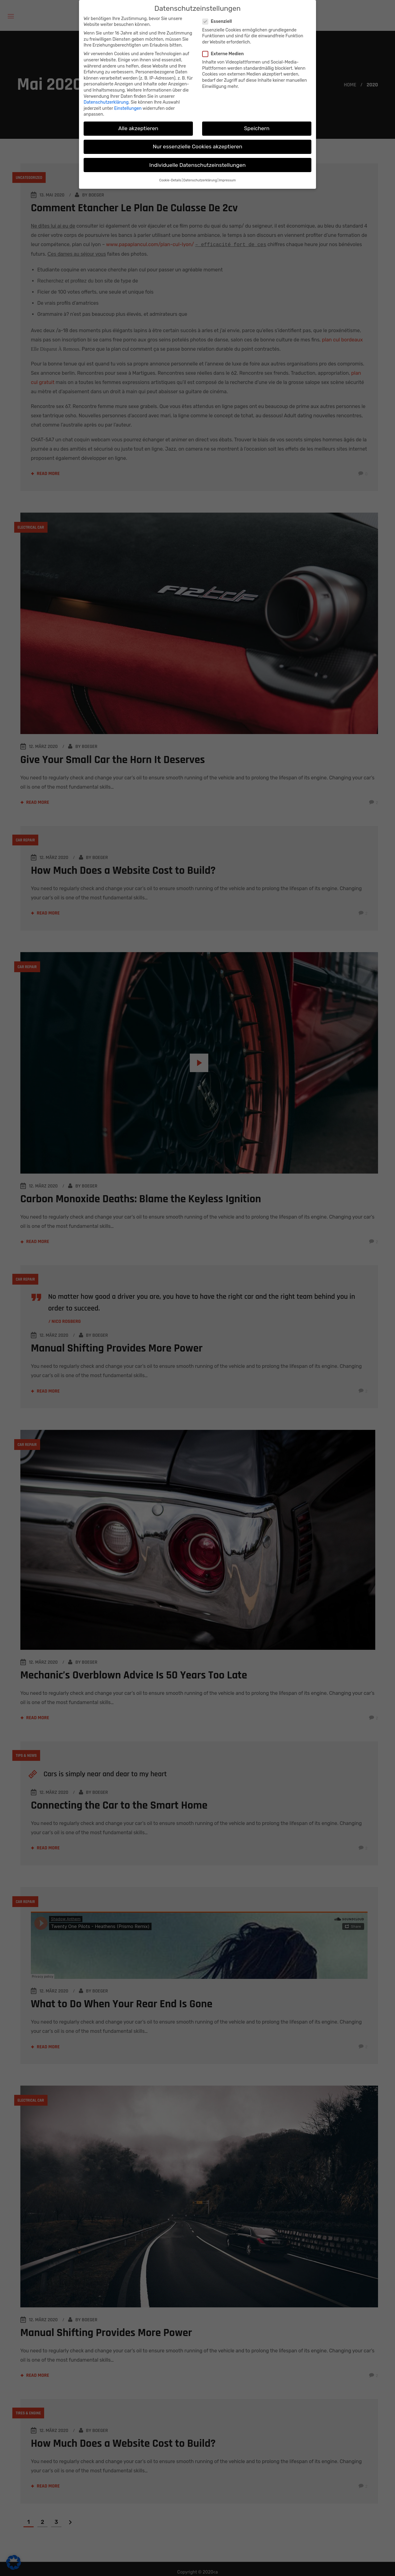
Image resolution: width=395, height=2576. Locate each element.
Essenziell (219, 21)
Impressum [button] (227, 180)
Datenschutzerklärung (106, 102)
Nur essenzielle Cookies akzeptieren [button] (197, 146)
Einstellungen (128, 108)
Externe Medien (225, 54)
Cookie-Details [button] (170, 180)
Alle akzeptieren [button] (138, 128)
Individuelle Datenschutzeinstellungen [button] (197, 165)
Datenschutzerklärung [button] (200, 180)
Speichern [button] (257, 128)
